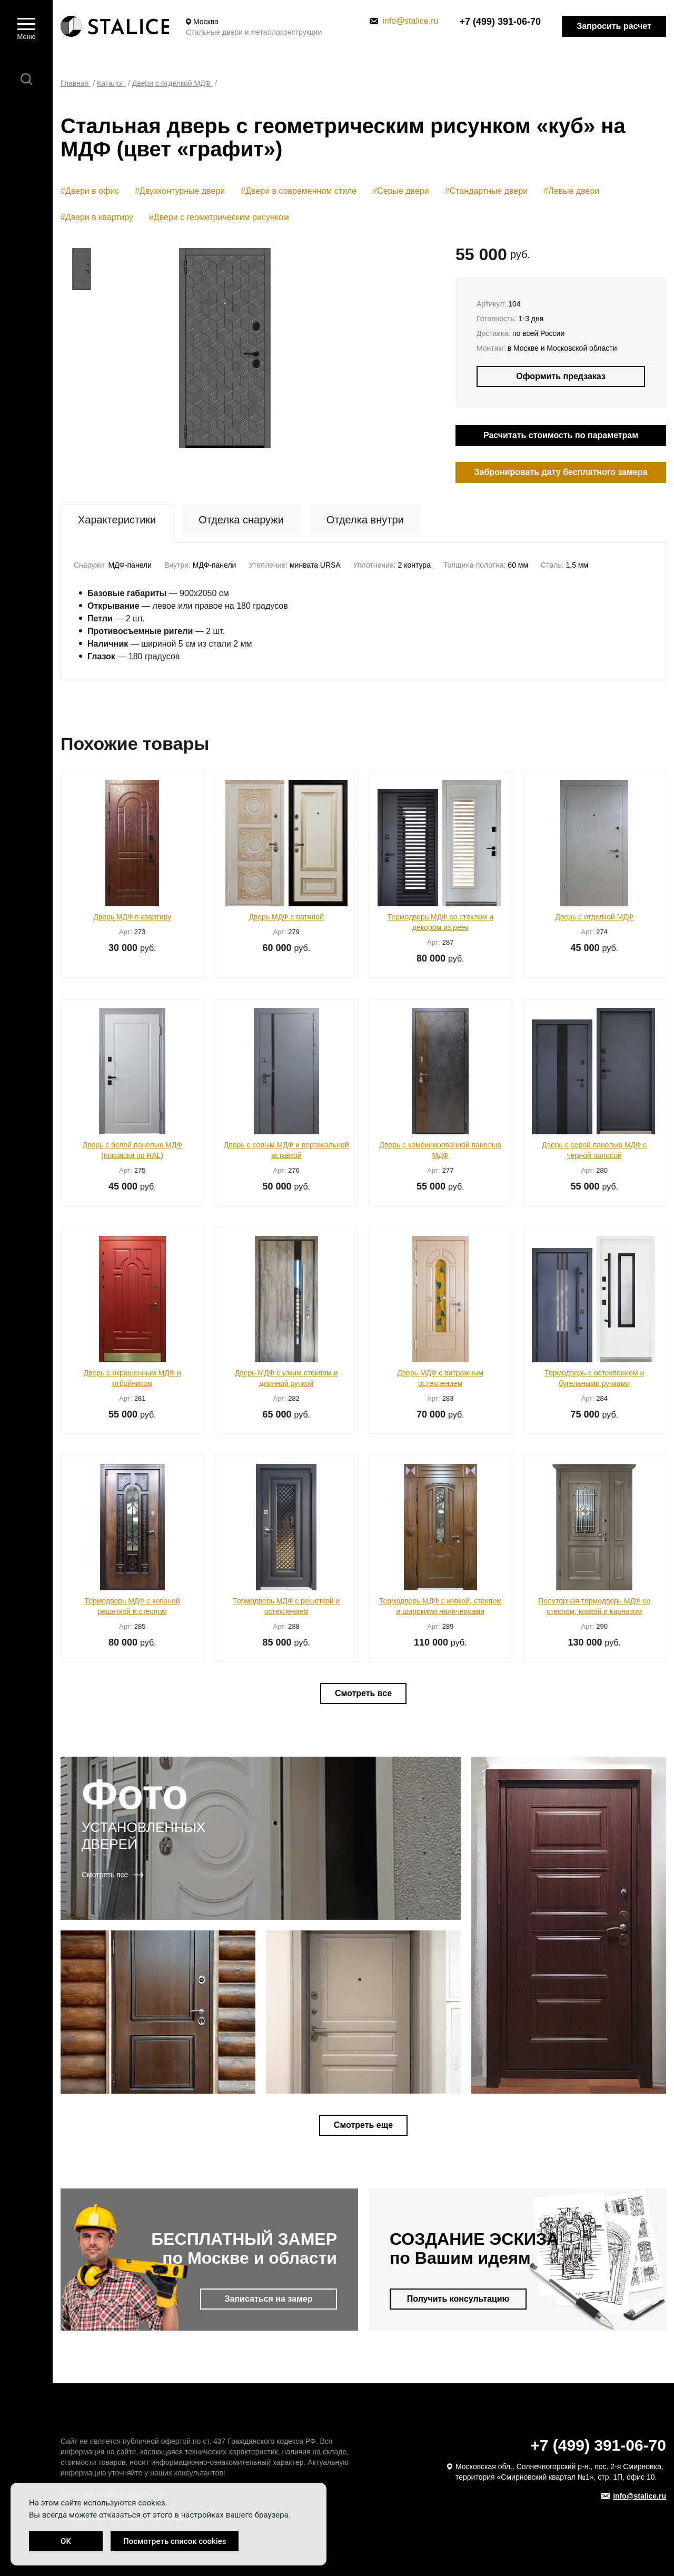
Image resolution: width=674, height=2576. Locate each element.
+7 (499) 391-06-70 (500, 21)
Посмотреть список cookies (174, 2541)
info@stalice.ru (404, 20)
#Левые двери (571, 190)
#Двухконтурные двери (180, 190)
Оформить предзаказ (561, 376)
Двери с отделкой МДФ (172, 83)
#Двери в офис (90, 190)
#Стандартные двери (486, 190)
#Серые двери (400, 190)
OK (66, 2541)
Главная (76, 83)
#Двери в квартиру (97, 217)
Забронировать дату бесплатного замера (561, 472)
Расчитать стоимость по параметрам (560, 435)
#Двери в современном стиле (298, 190)
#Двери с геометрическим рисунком (219, 217)
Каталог (111, 83)
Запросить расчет (614, 26)
